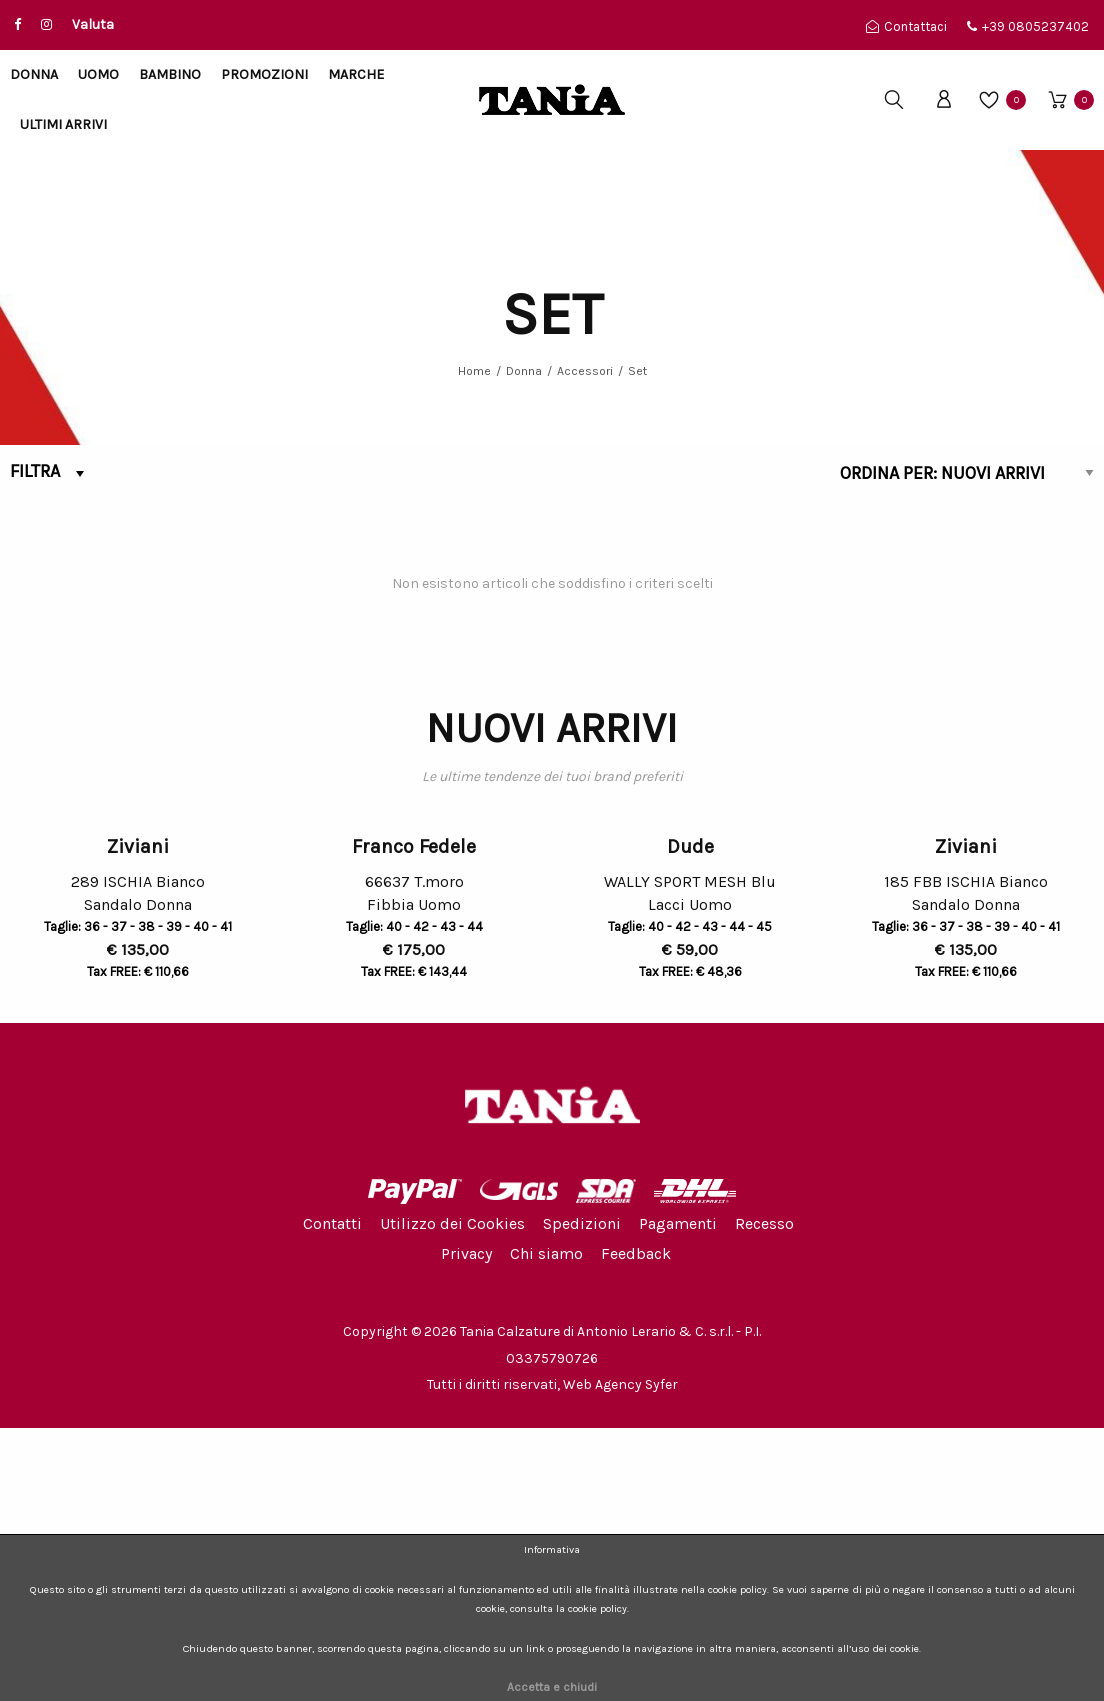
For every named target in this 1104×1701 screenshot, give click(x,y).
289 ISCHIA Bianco (138, 1154)
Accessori (585, 371)
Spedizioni (582, 1496)
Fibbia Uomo (414, 1180)
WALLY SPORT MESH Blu (690, 1154)
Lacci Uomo (690, 1180)
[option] (138, 1045)
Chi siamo (546, 1526)
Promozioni (264, 74)
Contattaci (906, 26)
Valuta (93, 24)
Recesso (764, 1496)
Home (474, 371)
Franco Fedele (414, 1119)
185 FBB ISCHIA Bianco (966, 1154)
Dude (690, 1119)
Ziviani (138, 1119)
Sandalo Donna (138, 1180)
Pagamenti (678, 1496)
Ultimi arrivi (63, 124)
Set (637, 371)
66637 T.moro (414, 1154)
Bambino (170, 74)
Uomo (98, 74)
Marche (356, 74)
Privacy (466, 1526)
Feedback (636, 1526)
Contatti (332, 1496)
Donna (34, 74)
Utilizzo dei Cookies (452, 1496)
